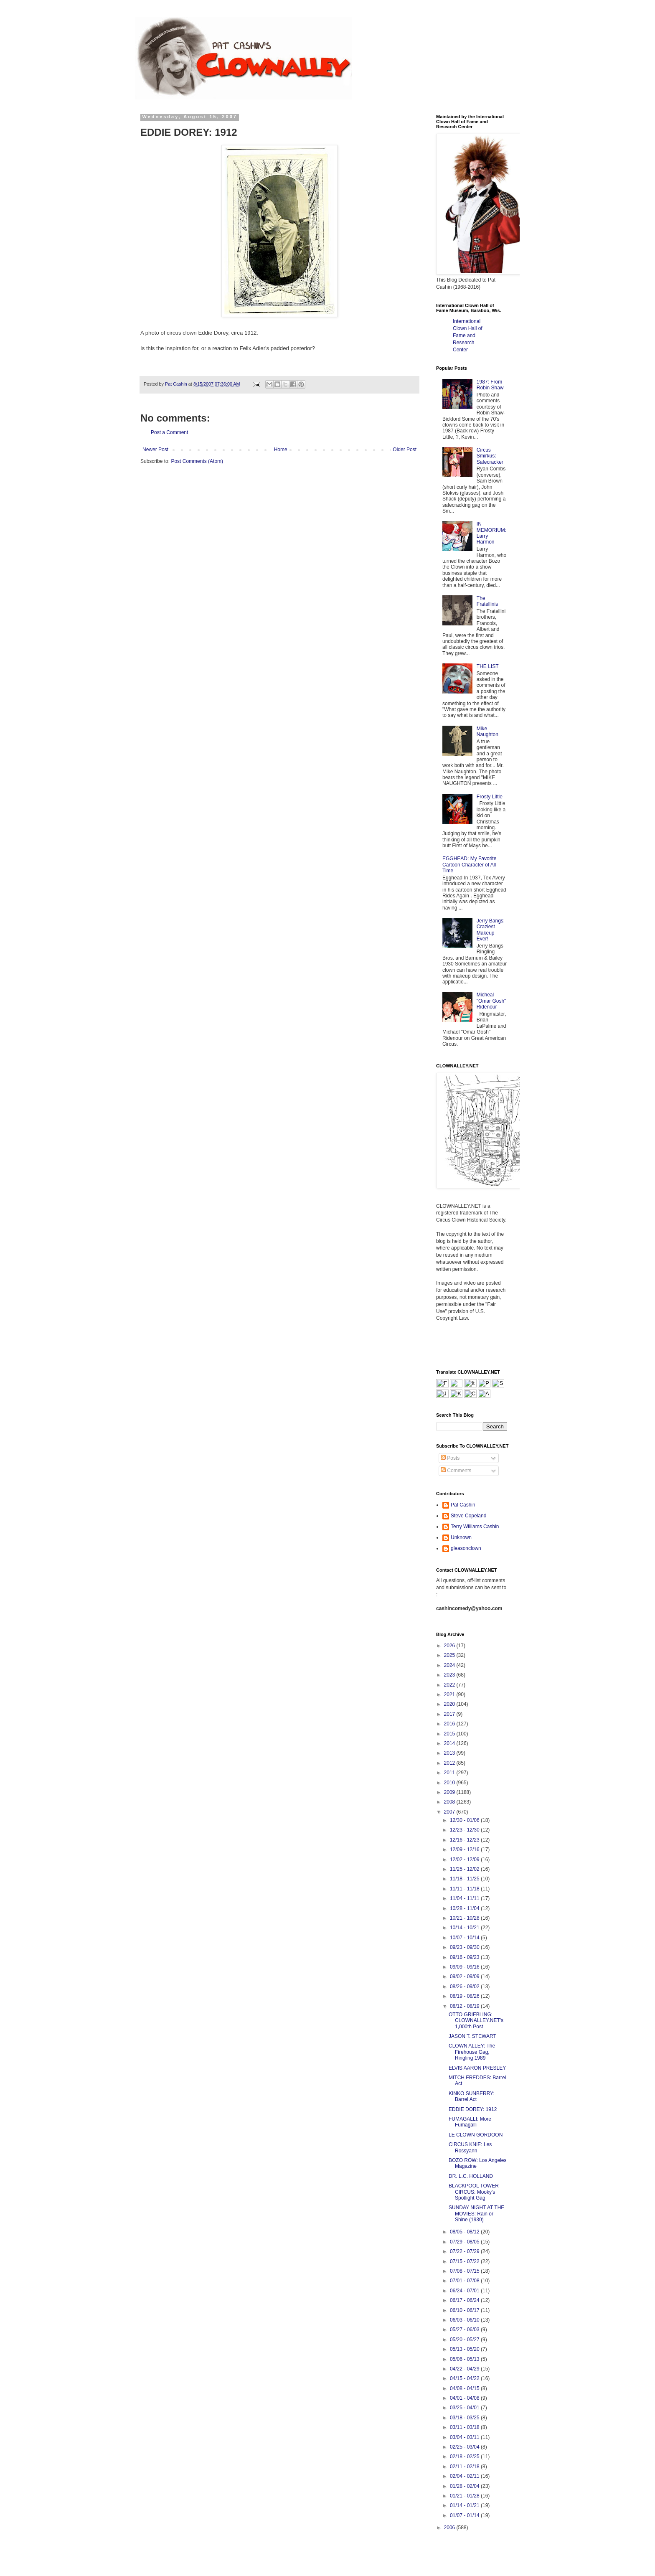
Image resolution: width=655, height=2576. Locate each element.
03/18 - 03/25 (465, 2418)
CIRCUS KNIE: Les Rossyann (470, 2147)
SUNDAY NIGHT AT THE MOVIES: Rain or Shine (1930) (476, 2214)
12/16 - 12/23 (465, 1840)
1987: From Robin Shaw (490, 385)
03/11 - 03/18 (465, 2427)
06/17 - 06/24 (465, 2300)
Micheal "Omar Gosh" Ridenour (491, 1001)
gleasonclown (466, 1548)
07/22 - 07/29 (465, 2251)
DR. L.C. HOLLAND (471, 2176)
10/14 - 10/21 (465, 1928)
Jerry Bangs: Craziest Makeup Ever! (491, 930)
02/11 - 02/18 (465, 2466)
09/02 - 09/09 (465, 1976)
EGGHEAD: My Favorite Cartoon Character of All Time (469, 865)
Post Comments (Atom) (197, 461)
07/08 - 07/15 (465, 2271)
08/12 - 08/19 (465, 2006)
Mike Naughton (487, 731)
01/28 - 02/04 (465, 2486)
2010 (450, 1783)
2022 (450, 1685)
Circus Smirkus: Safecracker (490, 456)
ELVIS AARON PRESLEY (477, 2068)
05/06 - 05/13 (465, 2359)
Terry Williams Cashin (475, 1526)
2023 (450, 1675)
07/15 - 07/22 (465, 2261)
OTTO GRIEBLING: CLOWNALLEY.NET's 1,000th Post (476, 2021)
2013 (450, 1753)
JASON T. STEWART (472, 2036)
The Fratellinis (487, 601)
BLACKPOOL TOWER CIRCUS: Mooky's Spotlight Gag (474, 2192)
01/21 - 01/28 (465, 2496)
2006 (450, 2527)
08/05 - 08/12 (465, 2232)
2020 (450, 1704)
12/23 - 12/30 (465, 1830)
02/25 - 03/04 (465, 2447)
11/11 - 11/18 (465, 1889)
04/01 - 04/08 (465, 2398)
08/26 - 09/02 (465, 1986)
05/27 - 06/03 (465, 2329)
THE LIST (488, 666)
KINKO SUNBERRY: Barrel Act (472, 2096)
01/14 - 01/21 (465, 2505)
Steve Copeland (468, 1516)
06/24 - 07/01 (465, 2291)
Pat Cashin (463, 1505)
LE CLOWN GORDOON (476, 2135)
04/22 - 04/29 (465, 2369)
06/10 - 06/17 (465, 2310)
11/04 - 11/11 (465, 1898)
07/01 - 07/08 (465, 2281)
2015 (450, 1734)
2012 (450, 1763)
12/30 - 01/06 (465, 1820)
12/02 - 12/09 (465, 1859)
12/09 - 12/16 (465, 1849)
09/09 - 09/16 (465, 1967)
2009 (450, 1792)
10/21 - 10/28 (465, 1918)
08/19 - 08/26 (465, 1996)
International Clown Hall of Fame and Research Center (467, 335)
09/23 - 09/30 (465, 1947)
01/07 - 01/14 (465, 2515)
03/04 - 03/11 (465, 2437)
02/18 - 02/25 (465, 2456)
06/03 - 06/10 (465, 2320)
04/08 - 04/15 (465, 2388)
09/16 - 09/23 (465, 1957)
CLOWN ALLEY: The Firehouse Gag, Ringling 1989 (472, 2052)
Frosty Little (490, 797)
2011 (450, 1773)
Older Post (404, 449)
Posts (450, 1458)
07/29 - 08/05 (465, 2242)
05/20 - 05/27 (465, 2339)
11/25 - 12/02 (465, 1869)
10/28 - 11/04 (465, 1908)
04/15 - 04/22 (465, 2378)
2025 (450, 1655)
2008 (450, 1802)
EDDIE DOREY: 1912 (473, 2109)
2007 (450, 1812)
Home (280, 449)
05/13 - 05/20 (465, 2349)
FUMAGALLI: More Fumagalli (470, 2122)
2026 (450, 1646)
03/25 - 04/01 (465, 2408)
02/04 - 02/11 (465, 2476)
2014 (450, 1743)
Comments (456, 1470)
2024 (450, 1665)
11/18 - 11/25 (465, 1879)
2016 (450, 1724)
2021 (450, 1694)
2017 (450, 1714)
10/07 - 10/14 (465, 1938)
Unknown (461, 1537)
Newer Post (155, 449)
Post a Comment (169, 432)
